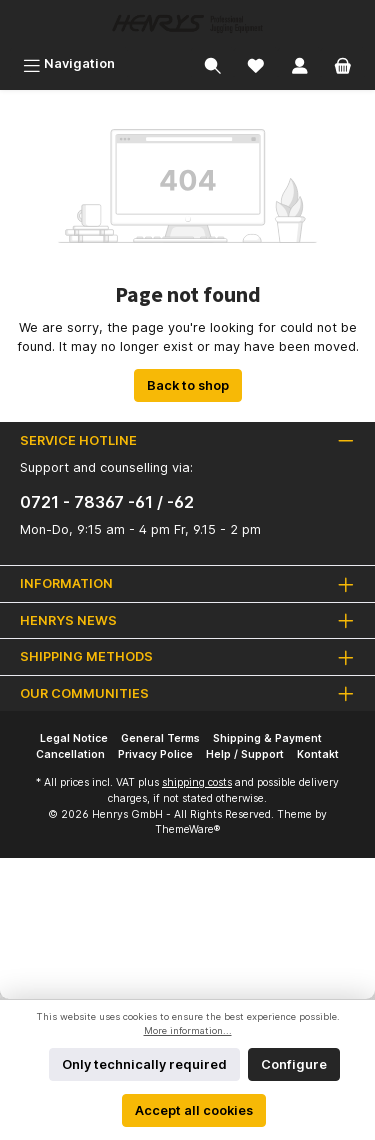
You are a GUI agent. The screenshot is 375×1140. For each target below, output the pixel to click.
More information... (188, 1030)
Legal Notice (74, 738)
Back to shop (188, 385)
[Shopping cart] (343, 63)
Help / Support (245, 754)
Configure (294, 1064)
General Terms (160, 738)
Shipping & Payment (267, 738)
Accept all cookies (194, 1110)
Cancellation (70, 754)
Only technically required (144, 1064)
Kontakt (318, 754)
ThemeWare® (187, 829)
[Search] (213, 63)
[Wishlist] (256, 63)
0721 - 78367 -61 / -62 (107, 502)
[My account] (300, 63)
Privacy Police (155, 754)
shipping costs (197, 782)
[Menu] (69, 63)
